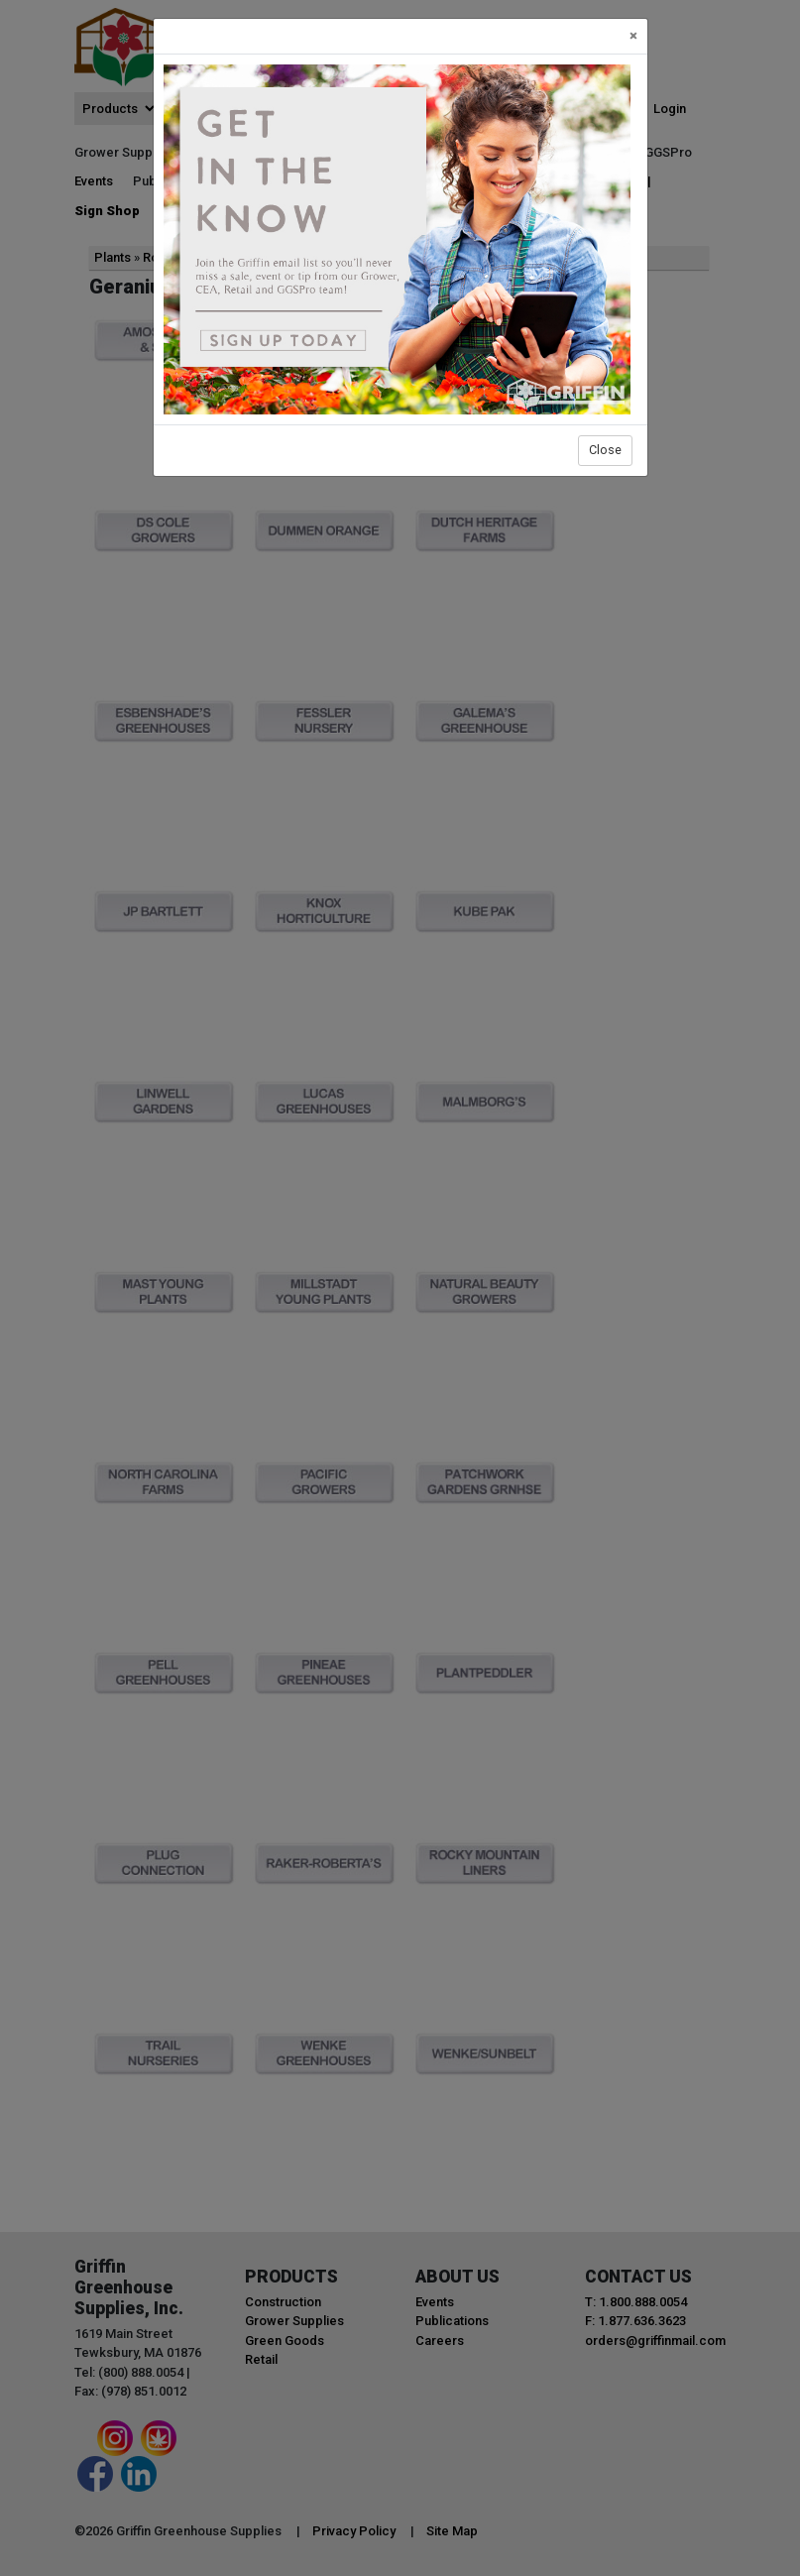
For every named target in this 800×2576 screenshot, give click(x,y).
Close (605, 449)
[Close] (633, 36)
